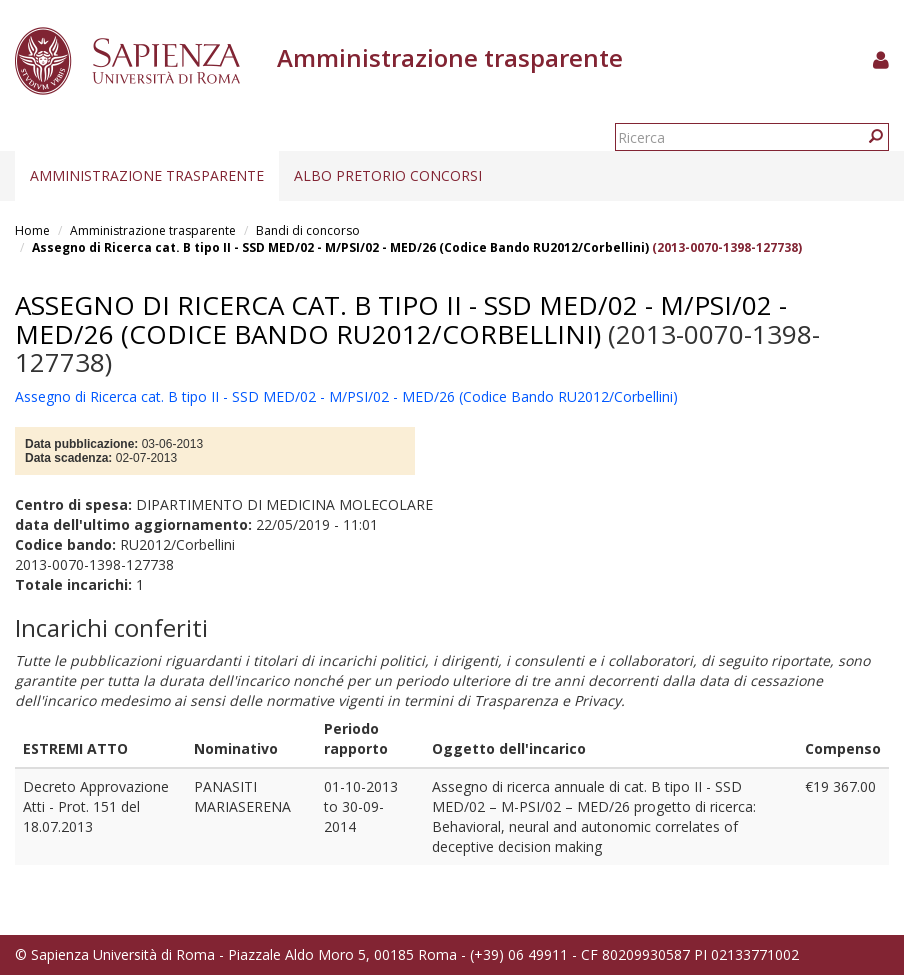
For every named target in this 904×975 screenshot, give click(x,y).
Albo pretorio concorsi (388, 175)
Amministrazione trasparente (147, 175)
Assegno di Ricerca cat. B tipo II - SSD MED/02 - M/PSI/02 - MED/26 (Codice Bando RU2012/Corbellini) (340, 247)
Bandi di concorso (308, 230)
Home (32, 230)
